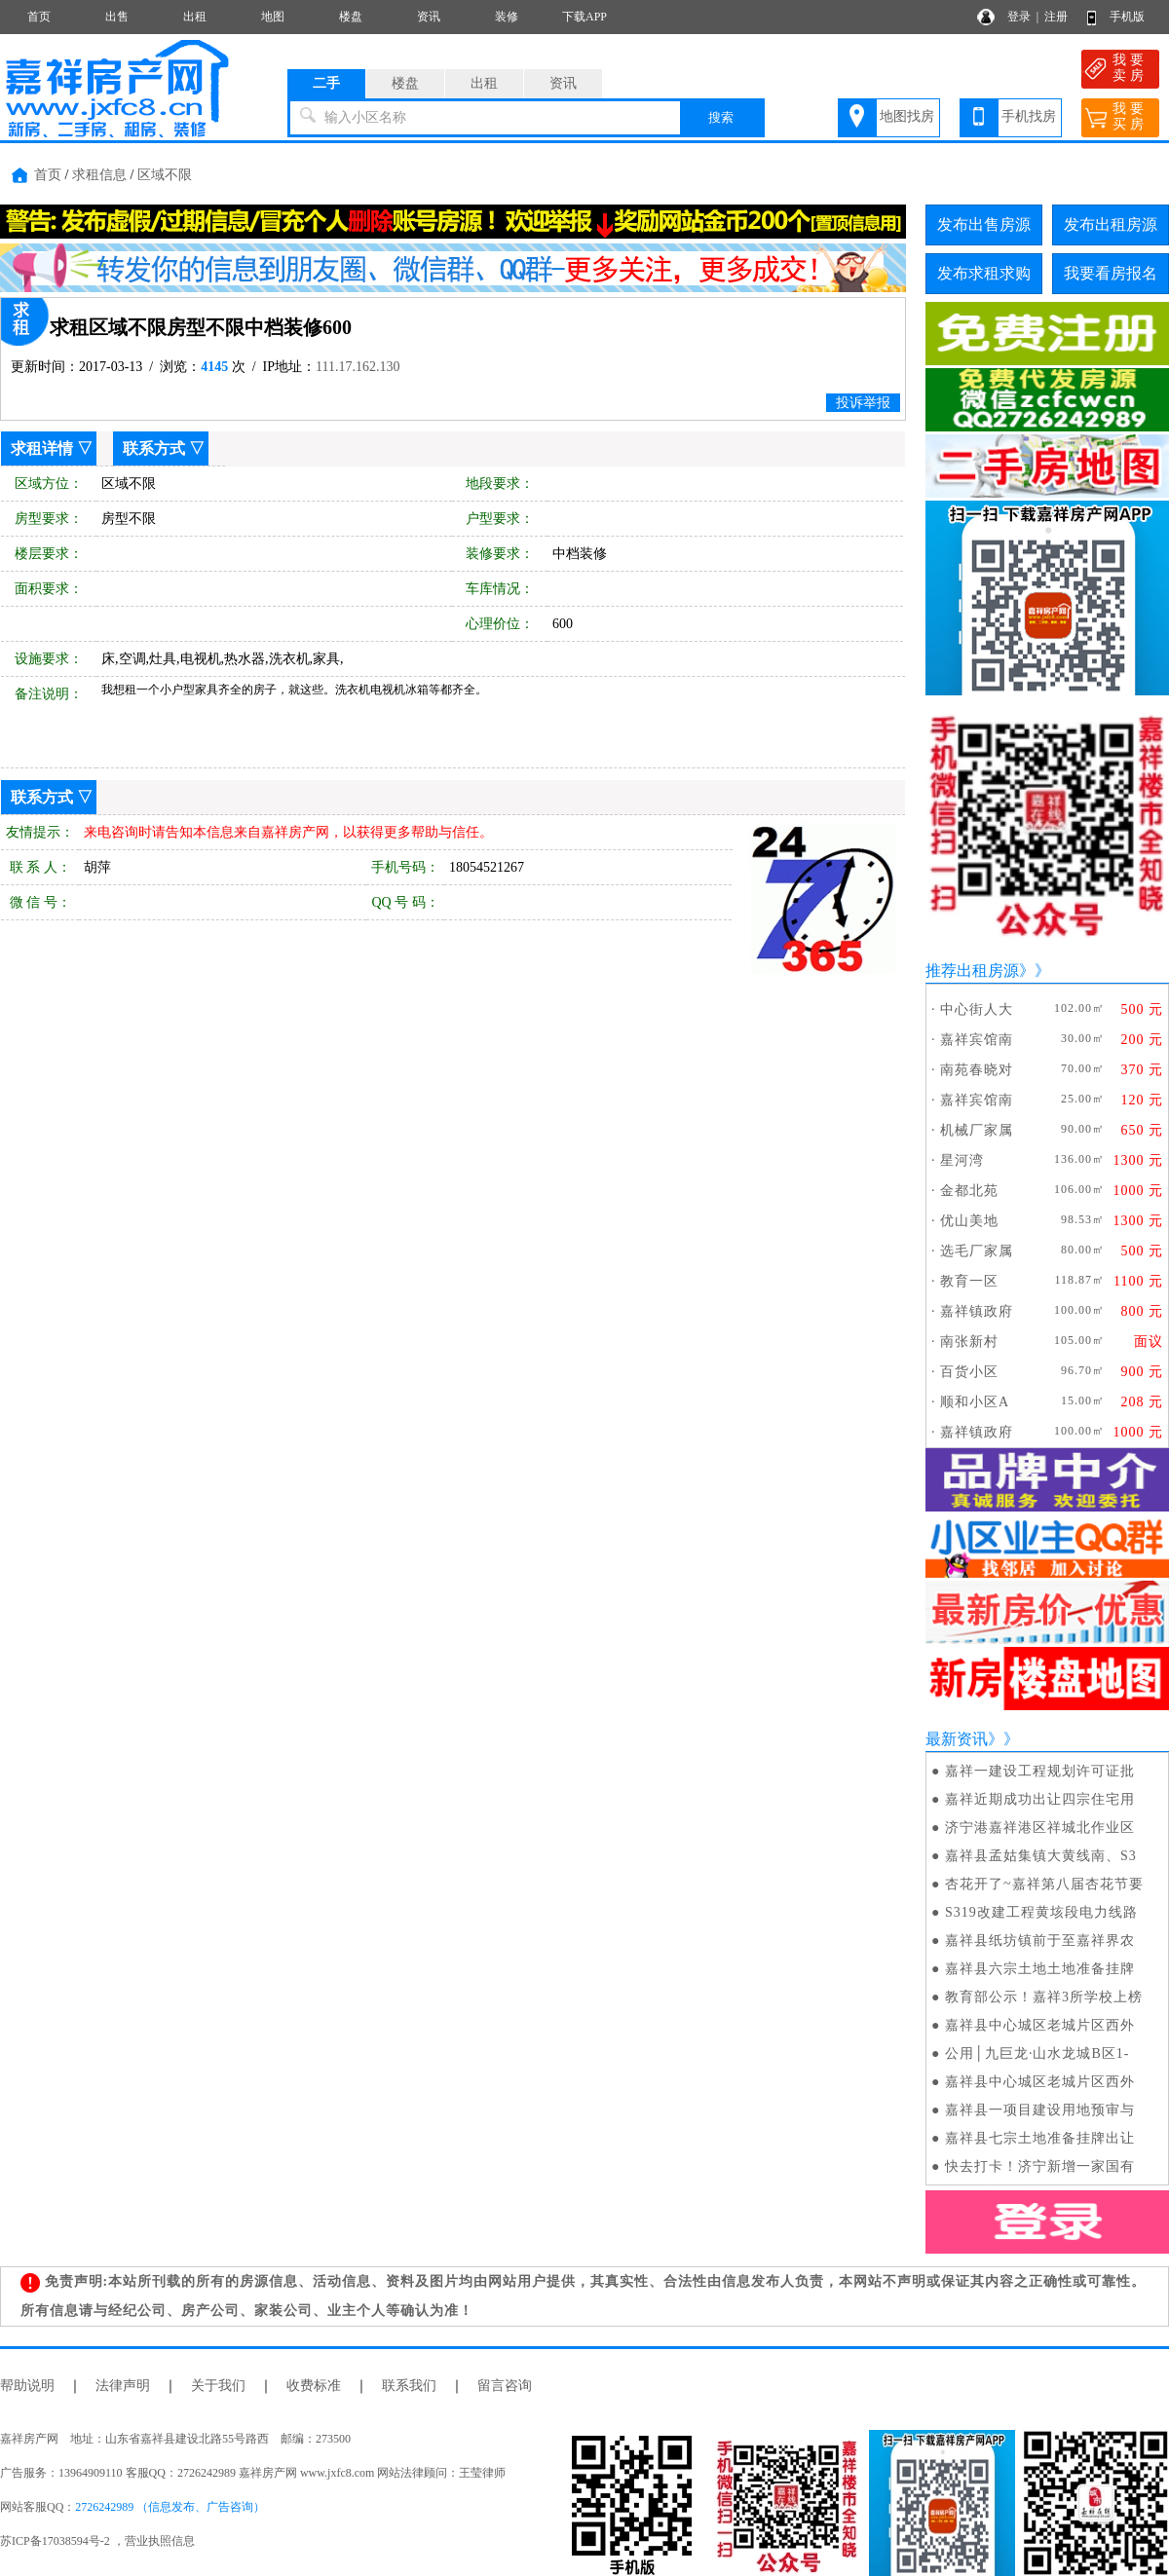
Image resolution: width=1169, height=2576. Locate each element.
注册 (1056, 16)
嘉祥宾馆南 (976, 1039)
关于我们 (218, 2385)
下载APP (584, 16)
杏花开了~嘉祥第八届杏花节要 (1044, 1884)
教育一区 (969, 1281)
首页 (39, 16)
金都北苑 (969, 1190)
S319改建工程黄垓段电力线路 (1041, 1912)
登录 (1019, 16)
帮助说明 (27, 2385)
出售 (117, 16)
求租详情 (42, 448)
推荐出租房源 (972, 970)
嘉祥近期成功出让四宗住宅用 (1040, 1799)
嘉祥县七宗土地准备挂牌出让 (1040, 2138)
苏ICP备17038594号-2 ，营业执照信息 (97, 2541)
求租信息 (99, 175)
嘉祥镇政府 (976, 1311)
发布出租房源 (1110, 224)
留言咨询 (504, 2385)
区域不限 (164, 175)
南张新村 (969, 1341)
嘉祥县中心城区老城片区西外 (1040, 2025)
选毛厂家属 (976, 1251)
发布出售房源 (984, 224)
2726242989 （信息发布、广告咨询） (170, 2507)
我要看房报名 (1110, 273)
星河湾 (962, 1160)
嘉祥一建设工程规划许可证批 (1040, 1771)
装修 (506, 16)
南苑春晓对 (976, 1070)
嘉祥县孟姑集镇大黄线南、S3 (1041, 1855)
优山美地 (969, 1220)
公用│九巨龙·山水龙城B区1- (1037, 2053)
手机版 (1127, 16)
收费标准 (313, 2385)
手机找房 (1028, 116)
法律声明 (122, 2385)
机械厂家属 (976, 1130)
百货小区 (969, 1371)
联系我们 (409, 2385)
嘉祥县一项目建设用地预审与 (1040, 2110)
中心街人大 (976, 1009)
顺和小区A (974, 1402)
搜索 (721, 117)
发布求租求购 (984, 273)
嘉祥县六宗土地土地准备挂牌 (1040, 1968)
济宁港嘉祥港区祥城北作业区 (1040, 1827)
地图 (272, 16)
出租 (195, 16)
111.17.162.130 (357, 366)
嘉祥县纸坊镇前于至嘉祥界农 (1040, 1940)
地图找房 (907, 116)
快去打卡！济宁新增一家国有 (1040, 2166)
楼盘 (350, 16)
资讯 (428, 16)
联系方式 (154, 448)
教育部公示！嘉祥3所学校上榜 (1044, 1997)
